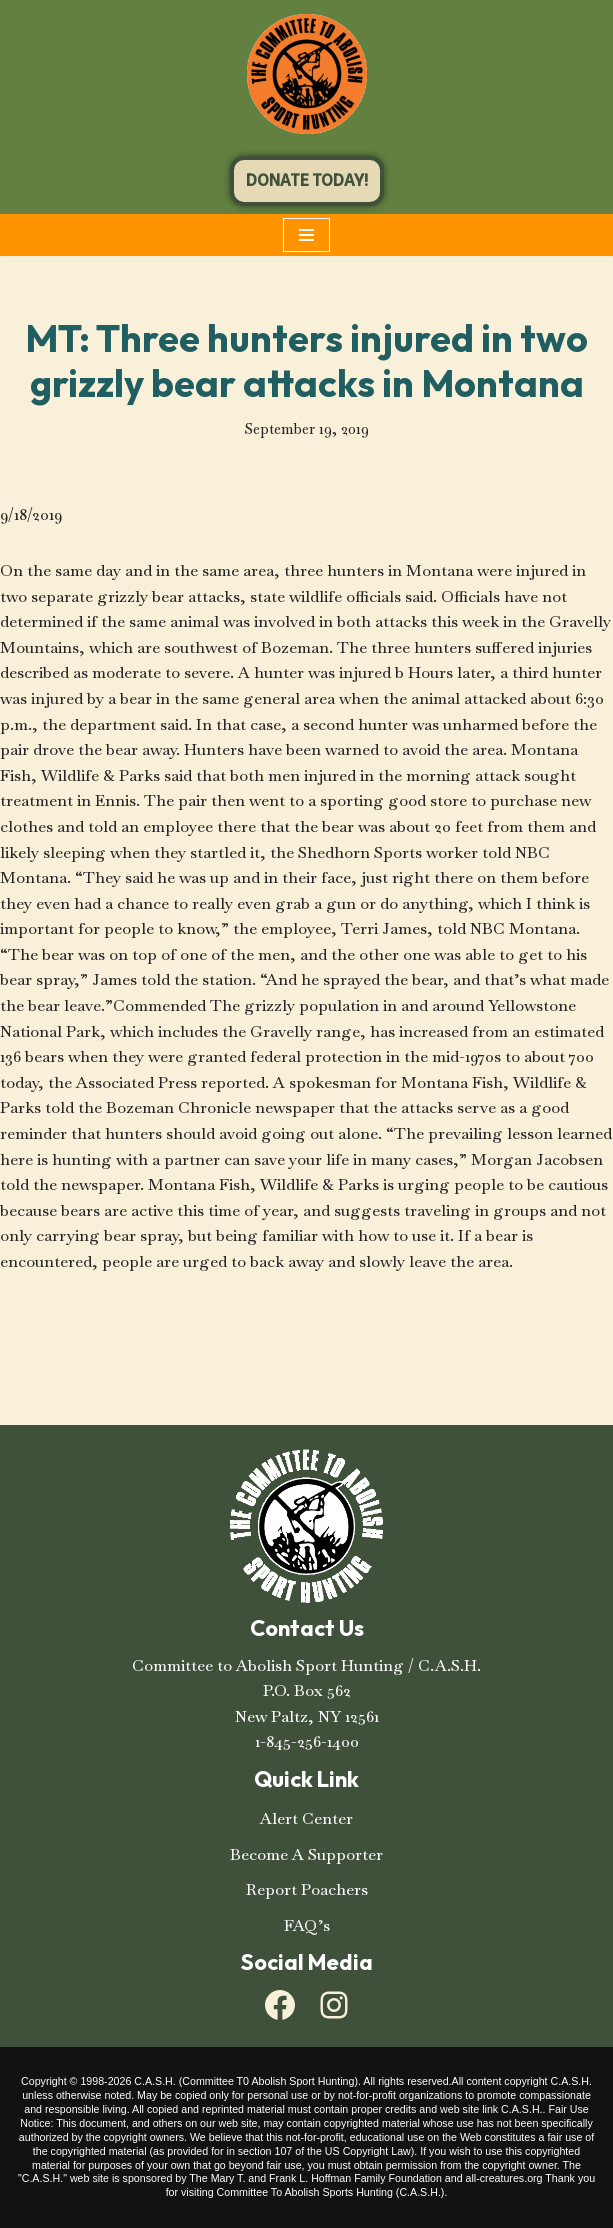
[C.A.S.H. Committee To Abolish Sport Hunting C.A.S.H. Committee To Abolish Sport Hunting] (307, 74)
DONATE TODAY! (307, 180)
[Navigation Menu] (306, 235)
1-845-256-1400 (307, 1741)
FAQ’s (307, 1925)
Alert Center (306, 1818)
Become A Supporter (306, 1854)
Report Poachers (307, 1889)
